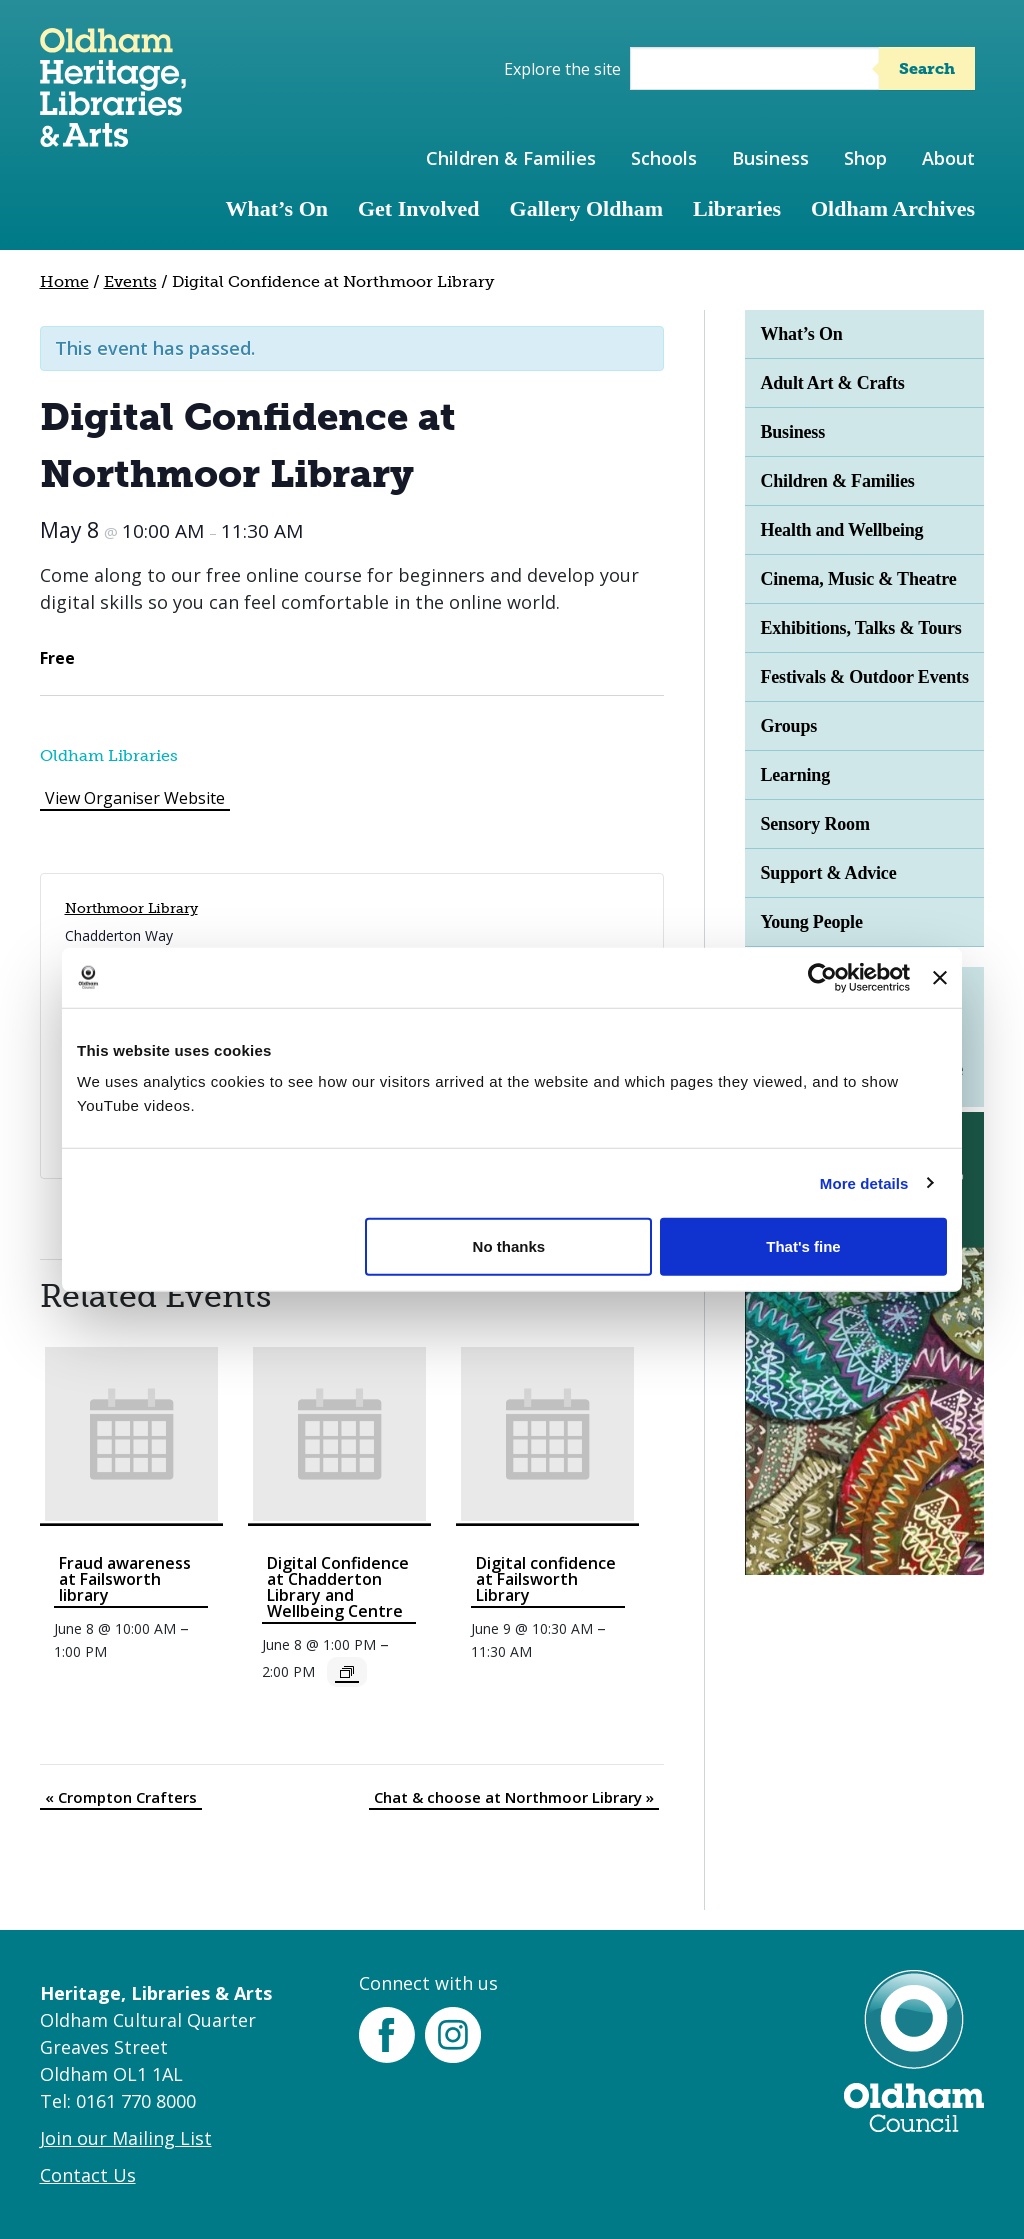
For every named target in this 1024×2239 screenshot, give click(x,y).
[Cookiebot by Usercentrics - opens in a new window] (822, 977)
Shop (865, 158)
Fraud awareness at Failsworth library (125, 1579)
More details (864, 1182)
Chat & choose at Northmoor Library (514, 1797)
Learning (795, 775)
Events (130, 281)
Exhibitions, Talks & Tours (860, 628)
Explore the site (562, 69)
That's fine (803, 1246)
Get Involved (419, 208)
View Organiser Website (135, 798)
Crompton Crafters (121, 1797)
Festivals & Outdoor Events (864, 677)
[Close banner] (940, 977)
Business (770, 158)
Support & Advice (828, 873)
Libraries (737, 208)
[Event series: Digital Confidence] (347, 1672)
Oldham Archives (893, 208)
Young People (811, 922)
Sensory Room (814, 824)
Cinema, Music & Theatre (858, 579)
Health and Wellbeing (841, 530)
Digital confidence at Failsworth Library (546, 1579)
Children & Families (511, 158)
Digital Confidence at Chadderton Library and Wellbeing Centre (338, 1587)
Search (927, 68)
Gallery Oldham (586, 208)
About (948, 158)
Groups (788, 726)
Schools (664, 158)
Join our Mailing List (126, 2138)
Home (64, 281)
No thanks (509, 1246)
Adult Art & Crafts (832, 383)
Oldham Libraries (109, 755)
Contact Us (88, 2175)
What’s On (277, 208)
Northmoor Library (131, 908)
